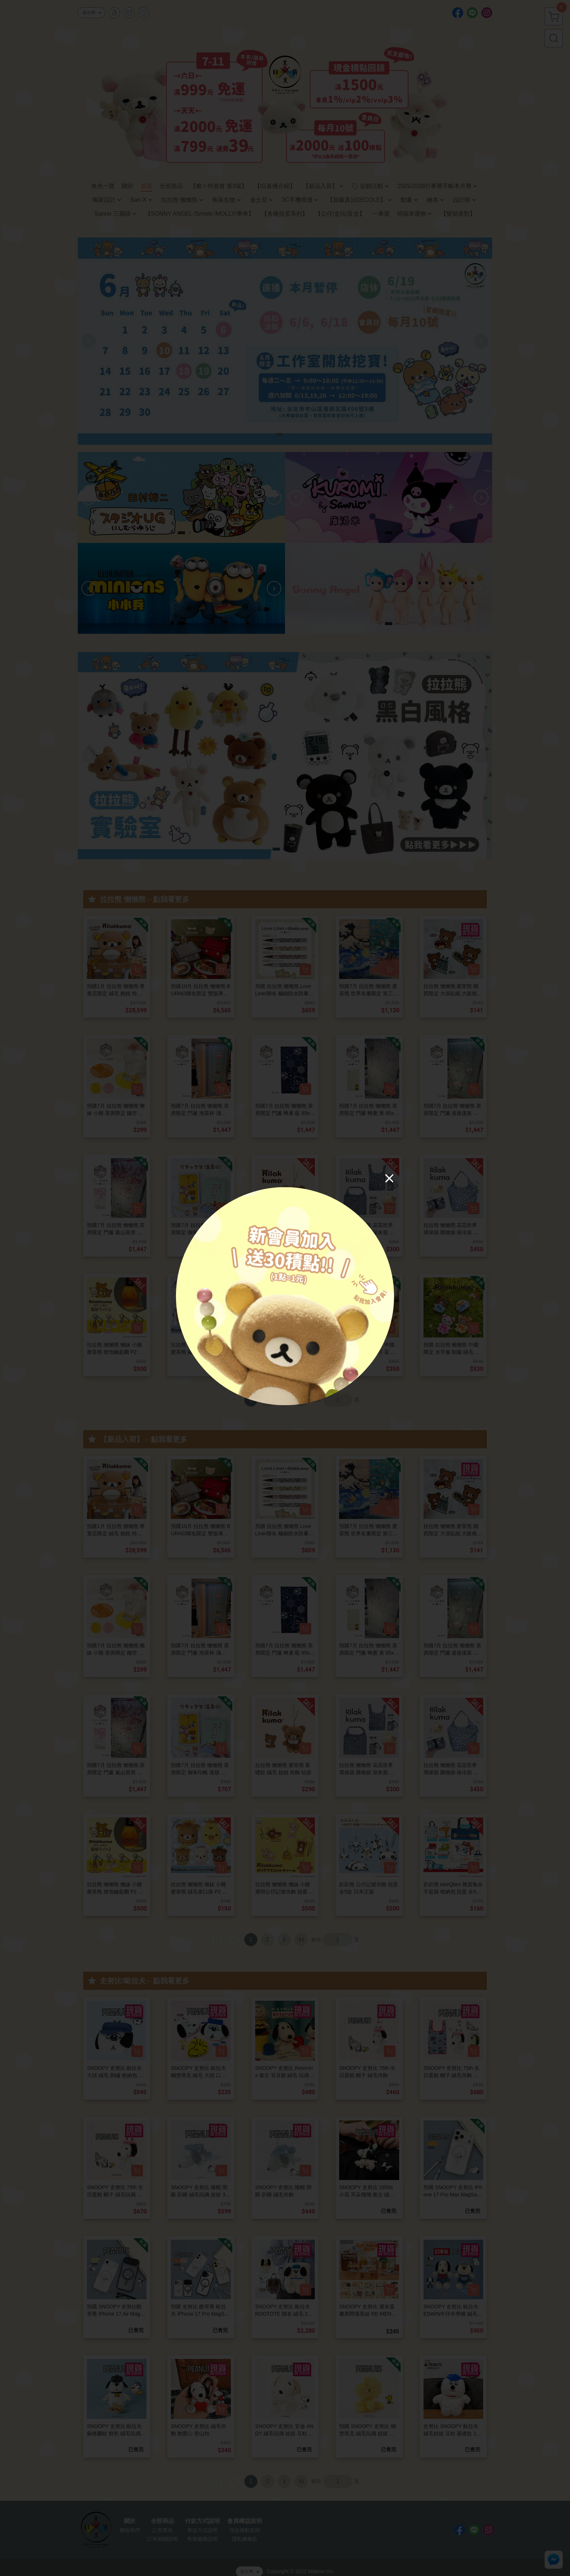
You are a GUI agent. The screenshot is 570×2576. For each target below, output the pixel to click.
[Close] (389, 1178)
